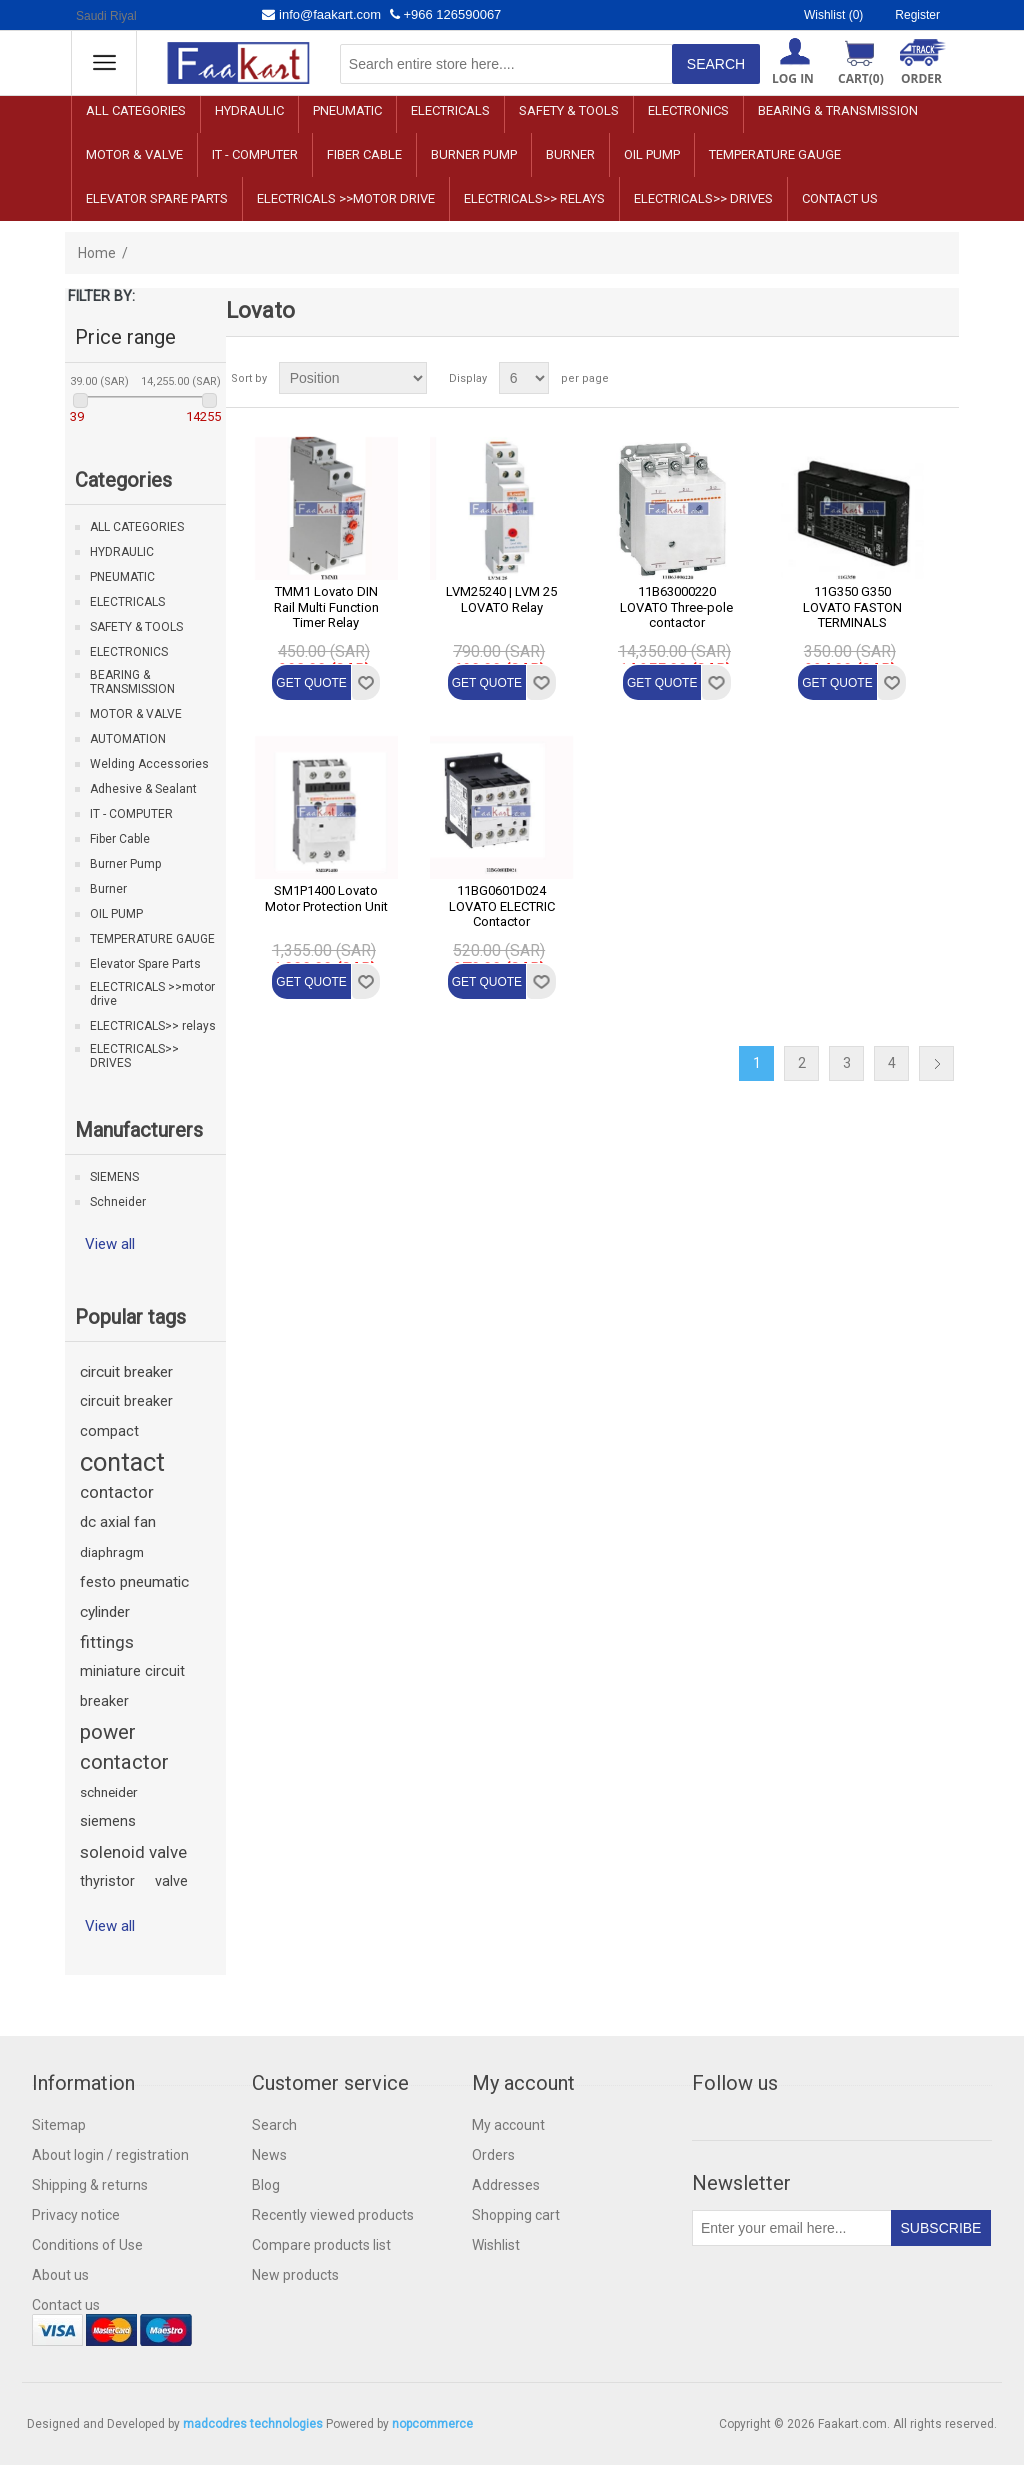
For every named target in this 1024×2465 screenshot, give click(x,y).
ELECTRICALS (450, 110)
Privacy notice (76, 2215)
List (942, 378)
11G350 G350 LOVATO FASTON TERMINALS (852, 607)
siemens (108, 1821)
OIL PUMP (652, 154)
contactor (117, 1492)
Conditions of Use (87, 2245)
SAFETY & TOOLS (569, 110)
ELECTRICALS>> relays (534, 198)
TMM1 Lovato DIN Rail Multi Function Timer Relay (326, 607)
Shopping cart (516, 2215)
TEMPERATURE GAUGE (775, 154)
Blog (266, 2185)
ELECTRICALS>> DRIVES (703, 198)
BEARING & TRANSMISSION (838, 110)
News (269, 2155)
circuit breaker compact (126, 1416)
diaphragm (112, 1552)
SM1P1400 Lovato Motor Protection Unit (326, 898)
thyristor (107, 1881)
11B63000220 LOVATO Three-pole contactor (676, 607)
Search (274, 2125)
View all (110, 1244)
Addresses (506, 2185)
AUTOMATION (128, 739)
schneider (109, 1792)
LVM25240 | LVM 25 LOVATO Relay (501, 599)
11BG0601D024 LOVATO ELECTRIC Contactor (502, 906)
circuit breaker (126, 1372)
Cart (861, 78)
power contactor (124, 1747)
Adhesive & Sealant (143, 789)
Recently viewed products (333, 2215)
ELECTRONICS (688, 110)
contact (122, 1462)
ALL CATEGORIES (136, 110)
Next (936, 1063)
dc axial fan (118, 1522)
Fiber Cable (364, 154)
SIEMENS (114, 1177)
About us (60, 2275)
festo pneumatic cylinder (134, 1597)
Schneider (118, 1202)
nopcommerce (432, 2424)
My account (508, 2125)
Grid (906, 378)
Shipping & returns (90, 2185)
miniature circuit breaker (132, 1686)
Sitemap (59, 2125)
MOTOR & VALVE (134, 154)
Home (97, 253)
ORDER (921, 78)
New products (295, 2275)
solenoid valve (133, 1852)
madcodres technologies (253, 2424)
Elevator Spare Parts (157, 198)
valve (171, 1881)
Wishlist (496, 2245)
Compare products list (321, 2245)
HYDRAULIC (249, 110)
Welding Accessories (149, 764)
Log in (793, 78)
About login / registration (110, 2155)
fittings (107, 1642)
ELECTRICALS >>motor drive (346, 198)
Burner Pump (474, 154)
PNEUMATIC (347, 110)
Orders (493, 2155)
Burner (570, 154)
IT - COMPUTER (255, 154)
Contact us (840, 198)
